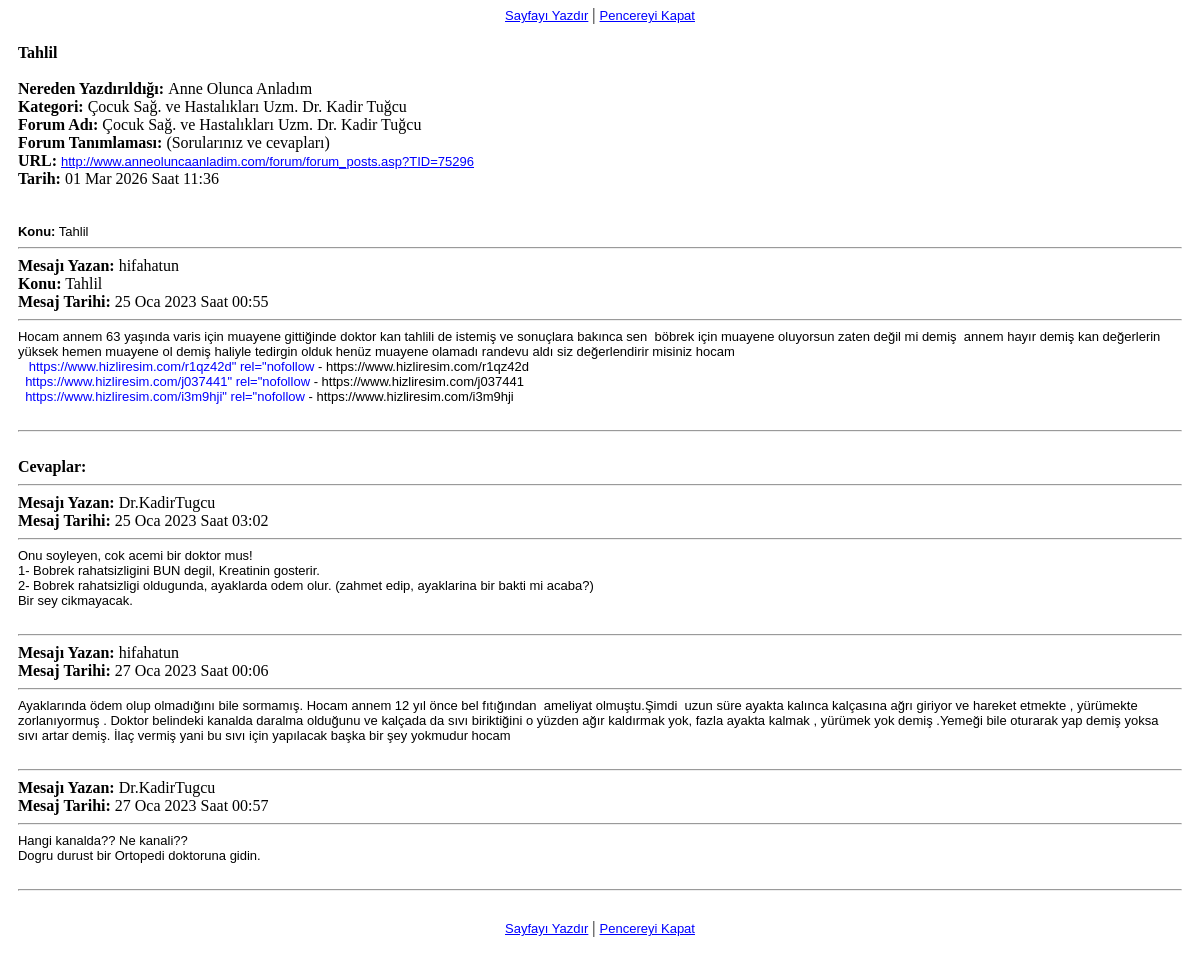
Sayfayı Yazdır (546, 15)
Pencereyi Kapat (647, 15)
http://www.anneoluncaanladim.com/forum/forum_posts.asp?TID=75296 (267, 161)
